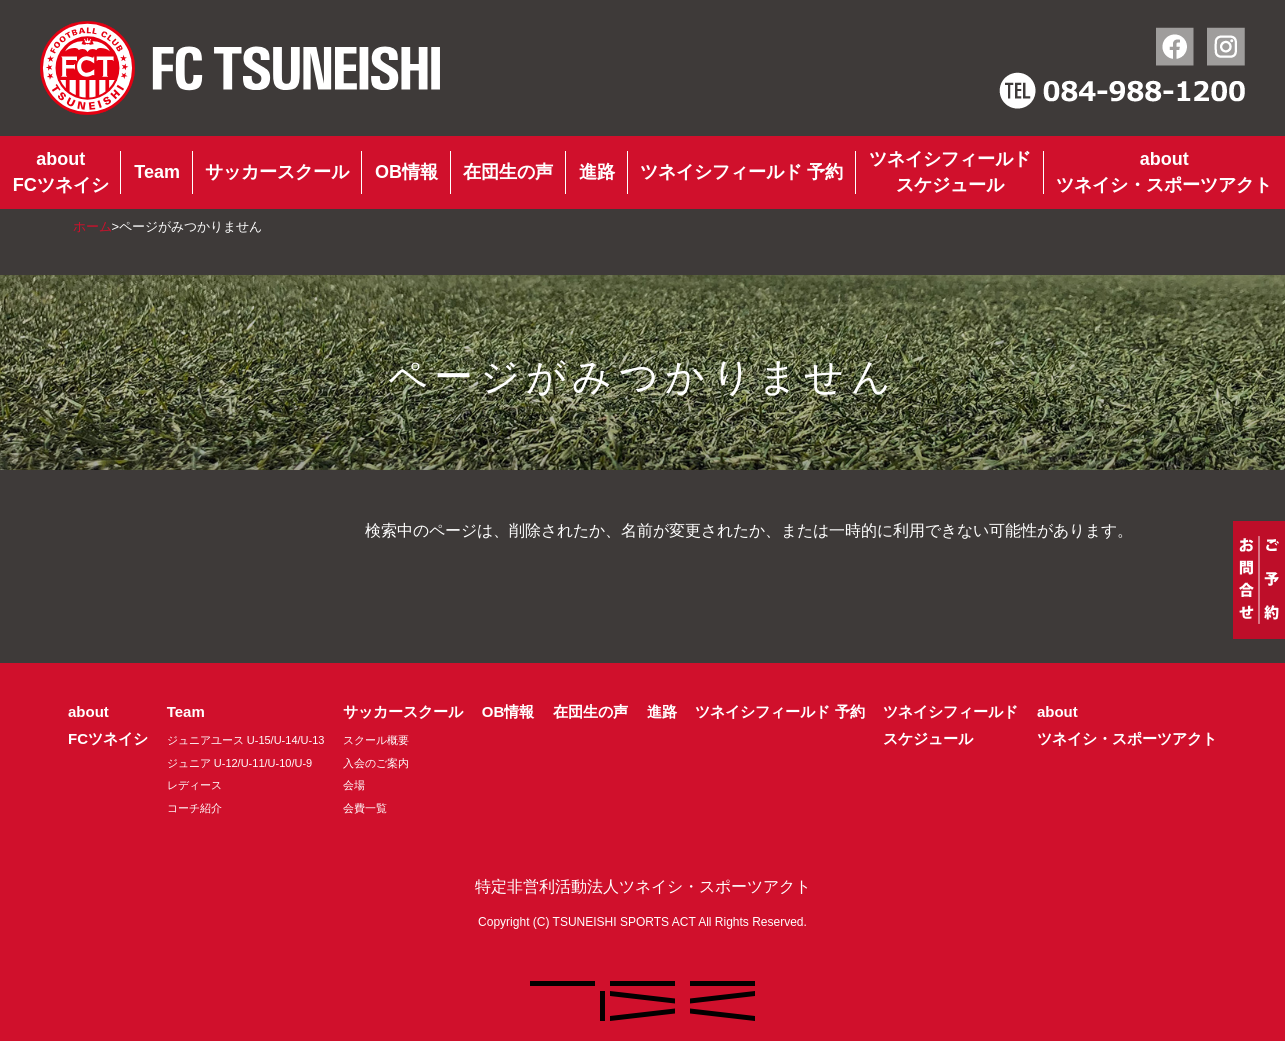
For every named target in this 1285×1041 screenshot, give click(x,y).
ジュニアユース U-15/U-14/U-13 (246, 740)
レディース (194, 785)
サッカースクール (277, 172)
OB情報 (406, 172)
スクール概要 (376, 740)
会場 (354, 785)
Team (157, 172)
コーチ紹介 (194, 808)
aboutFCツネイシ (61, 172)
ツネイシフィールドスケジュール (950, 172)
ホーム (92, 226)
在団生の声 (508, 172)
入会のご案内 (376, 763)
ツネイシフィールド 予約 (741, 172)
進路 (597, 172)
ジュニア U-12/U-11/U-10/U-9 (239, 763)
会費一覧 (365, 808)
